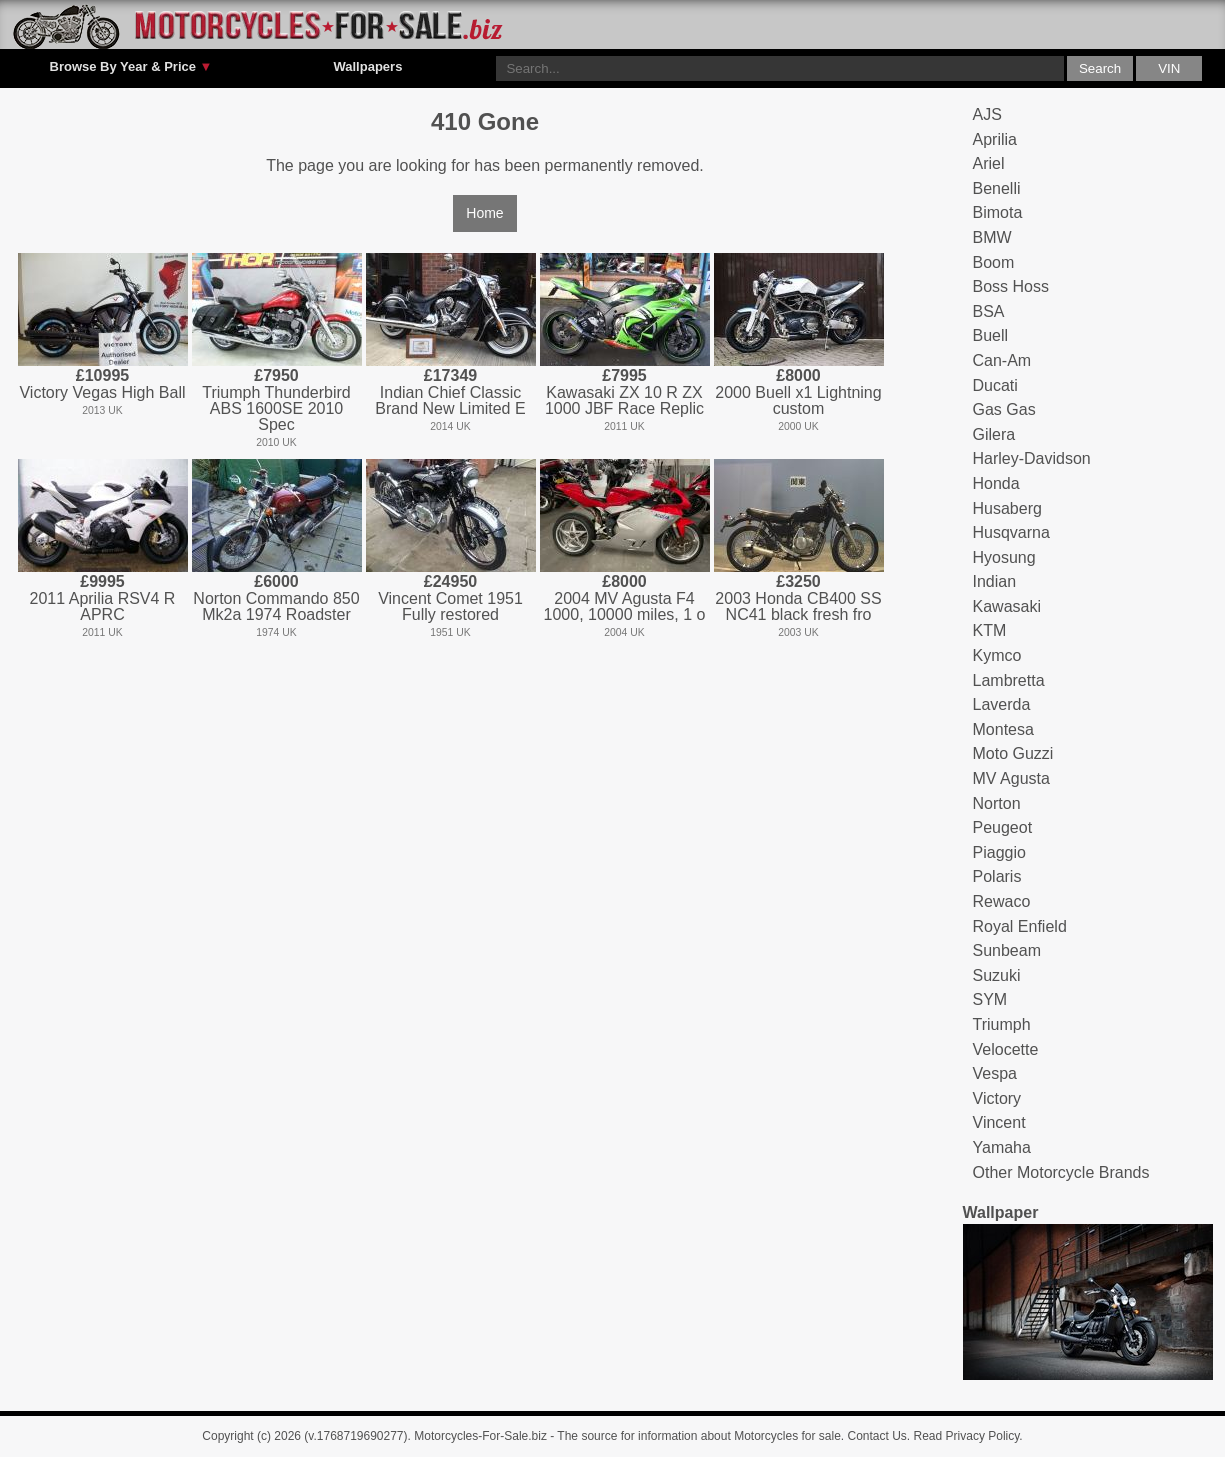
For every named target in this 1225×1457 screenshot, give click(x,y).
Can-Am (1002, 360)
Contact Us (877, 1436)
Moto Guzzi (1013, 753)
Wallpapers (367, 66)
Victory (997, 1098)
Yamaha (1002, 1147)
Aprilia (995, 139)
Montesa (1003, 729)
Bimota (998, 212)
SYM (990, 999)
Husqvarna (1011, 532)
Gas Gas (1004, 409)
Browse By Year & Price (131, 67)
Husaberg (1007, 508)
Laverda (1002, 704)
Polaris (997, 876)
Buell (991, 335)
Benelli (997, 188)
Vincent (999, 1122)
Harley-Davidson (1032, 458)
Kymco (997, 655)
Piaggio (999, 852)
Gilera (994, 434)
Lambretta (1009, 680)
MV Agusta (1011, 778)
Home (484, 213)
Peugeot (1003, 827)
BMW (992, 237)
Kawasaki (1007, 606)
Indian (995, 581)
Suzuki (997, 975)
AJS (987, 114)
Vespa (995, 1073)
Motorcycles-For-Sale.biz (480, 1436)
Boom (994, 262)
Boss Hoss (1011, 286)
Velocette (1006, 1049)
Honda (996, 483)
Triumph (1002, 1024)
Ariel (989, 163)
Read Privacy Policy (967, 1436)
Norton (997, 803)
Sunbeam (1007, 950)
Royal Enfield (1020, 926)
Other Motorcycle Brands (1061, 1172)
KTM (990, 630)
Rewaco (1002, 901)
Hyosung (1004, 557)
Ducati (995, 385)
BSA (989, 311)
